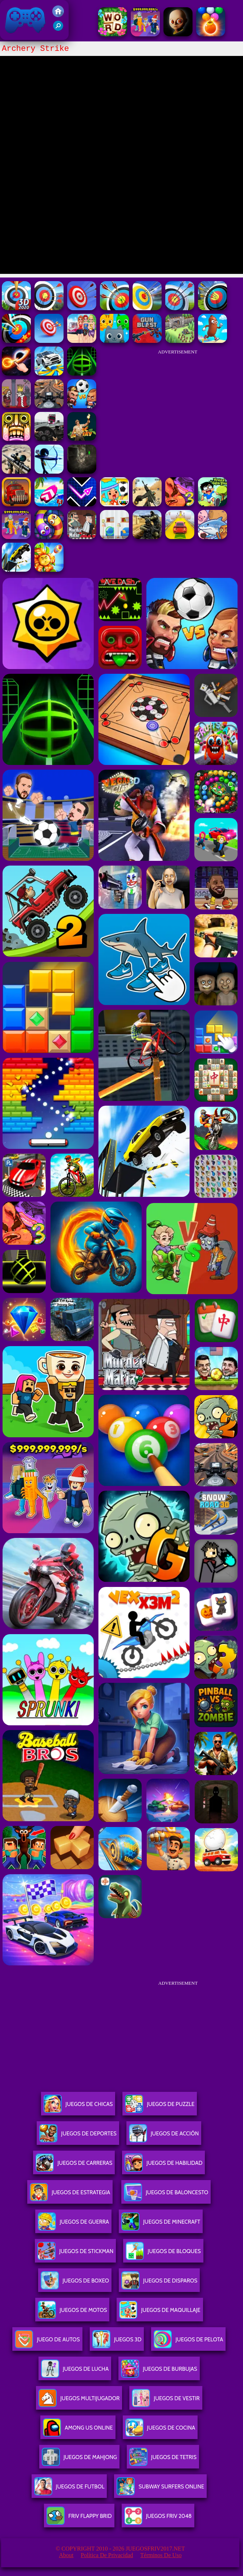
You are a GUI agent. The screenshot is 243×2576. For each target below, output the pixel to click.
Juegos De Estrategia (70, 2195)
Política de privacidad (107, 2555)
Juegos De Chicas (78, 2107)
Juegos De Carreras (74, 2166)
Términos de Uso (161, 2555)
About (66, 2555)
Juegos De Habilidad (163, 2166)
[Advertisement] (177, 404)
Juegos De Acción (164, 2136)
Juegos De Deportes (77, 2136)
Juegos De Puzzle (159, 2107)
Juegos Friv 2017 (25, 20)
